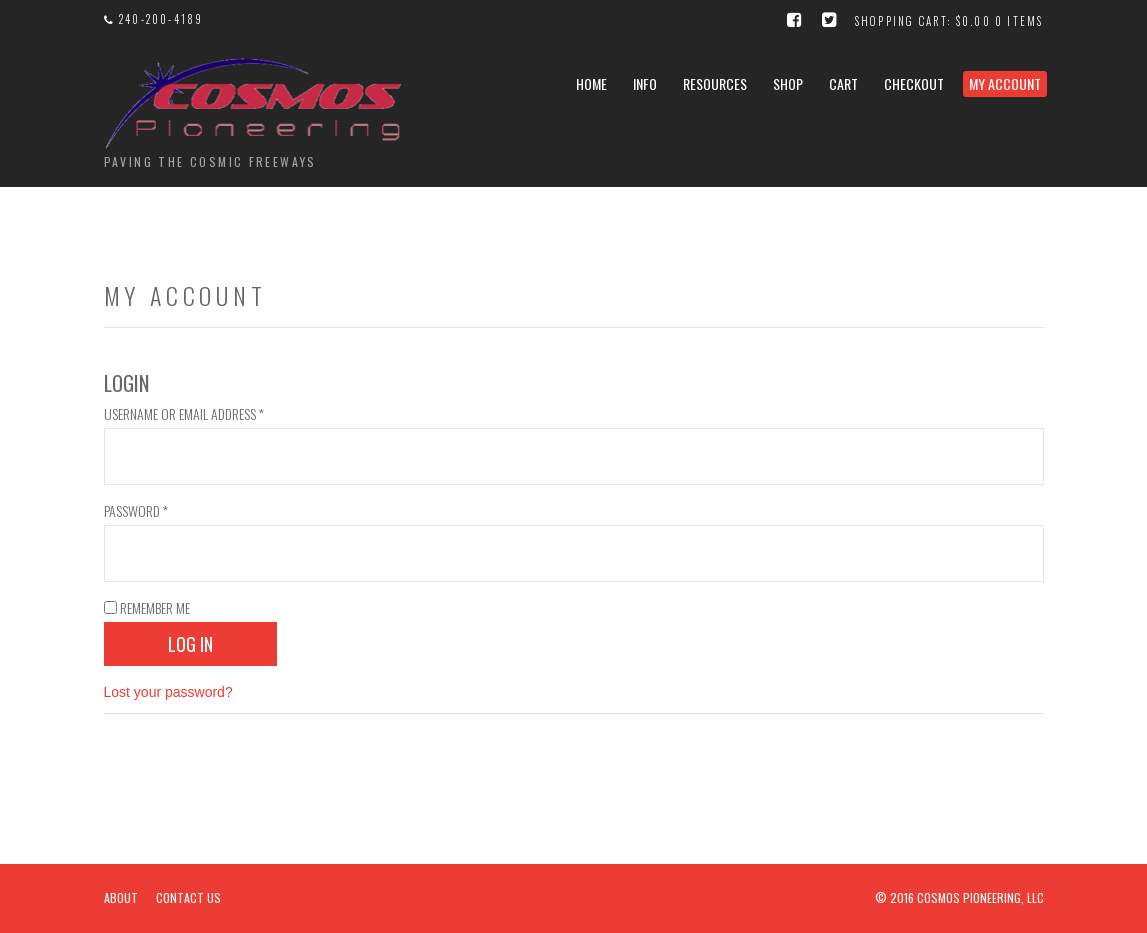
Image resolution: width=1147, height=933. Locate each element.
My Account (1005, 83)
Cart (843, 83)
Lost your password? (168, 692)
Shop (788, 83)
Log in (190, 644)
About (121, 897)
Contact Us (188, 897)
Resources (715, 83)
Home (591, 83)
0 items (1019, 21)
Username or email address (184, 413)
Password (136, 510)
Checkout (914, 83)
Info (645, 83)
